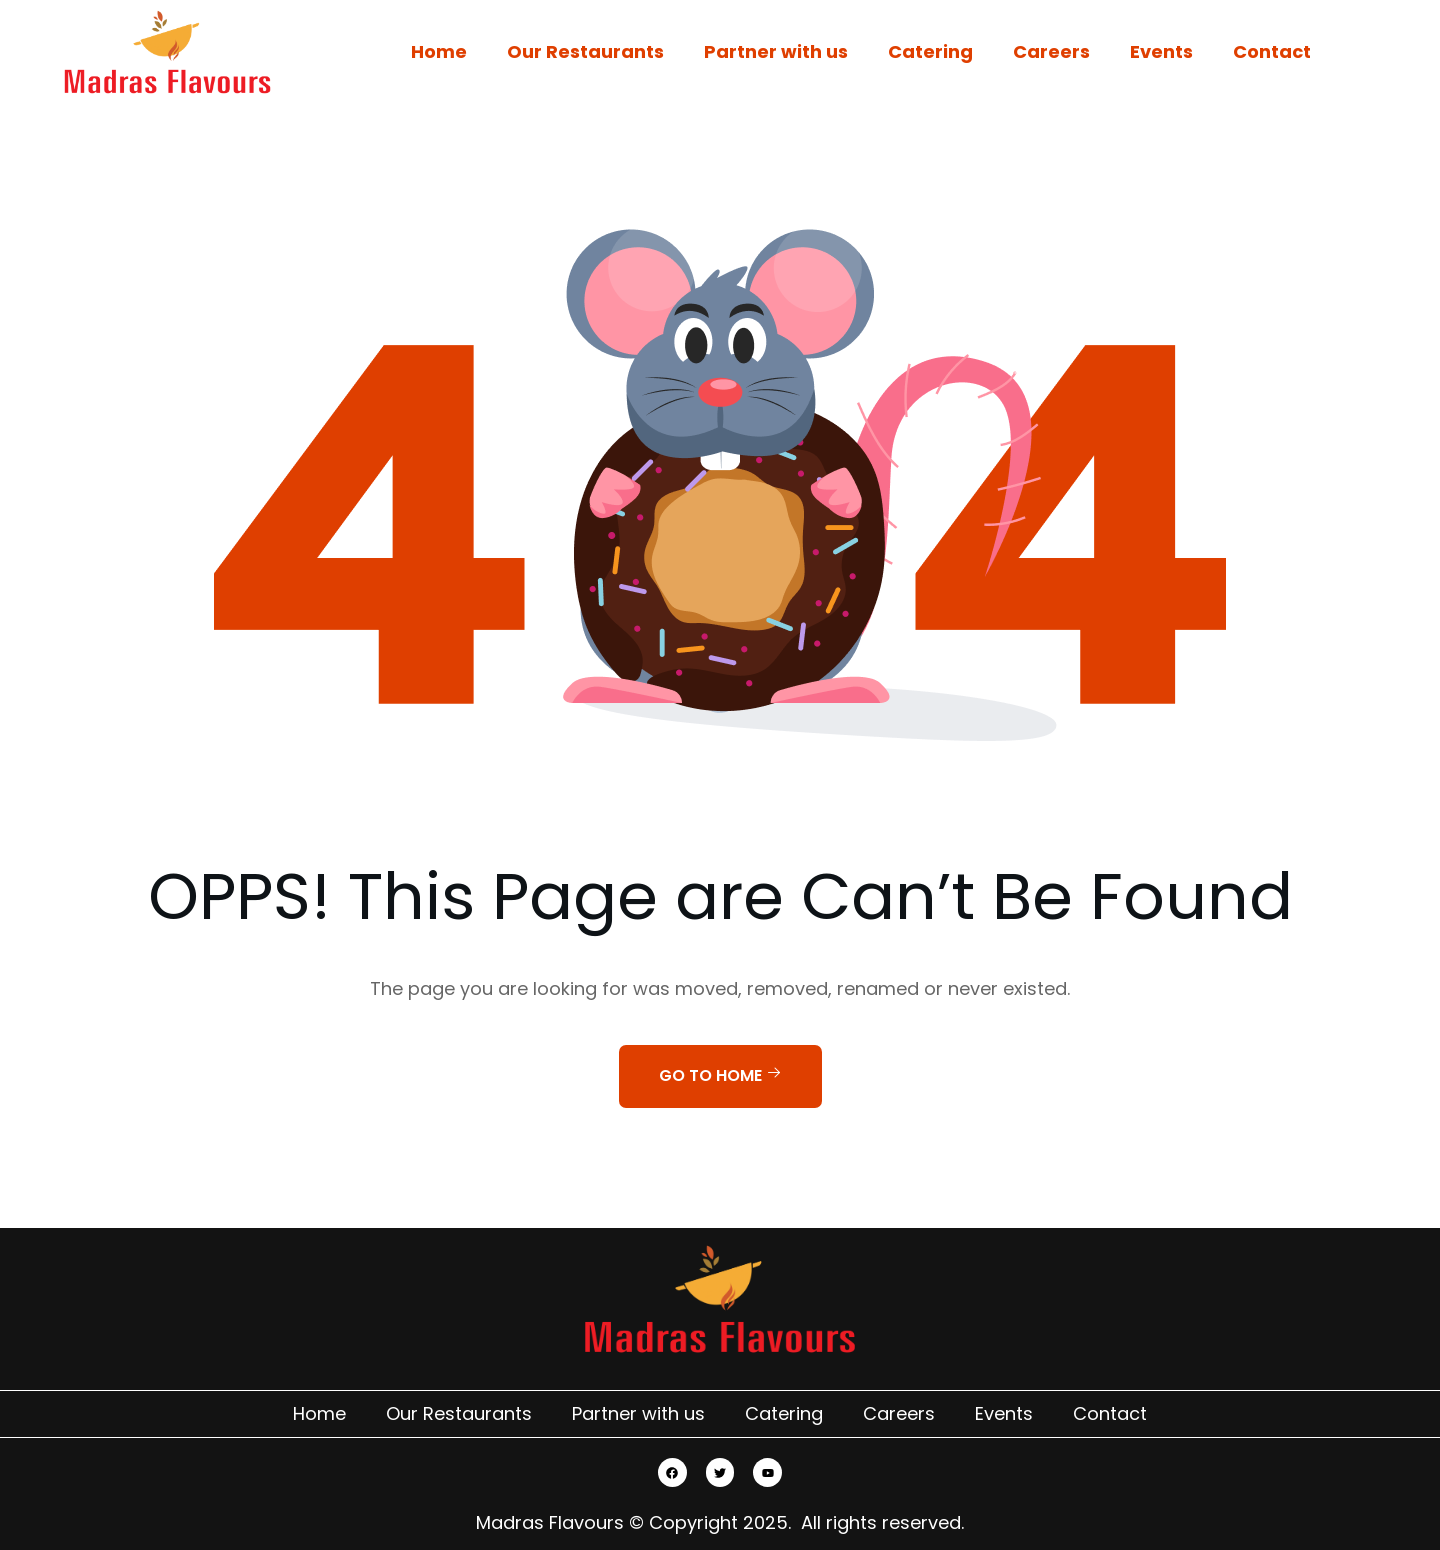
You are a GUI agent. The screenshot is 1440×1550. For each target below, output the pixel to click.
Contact (1272, 51)
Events (1161, 51)
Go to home (720, 1075)
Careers (1051, 51)
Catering (930, 51)
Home (439, 51)
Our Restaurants (585, 51)
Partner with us (776, 51)
